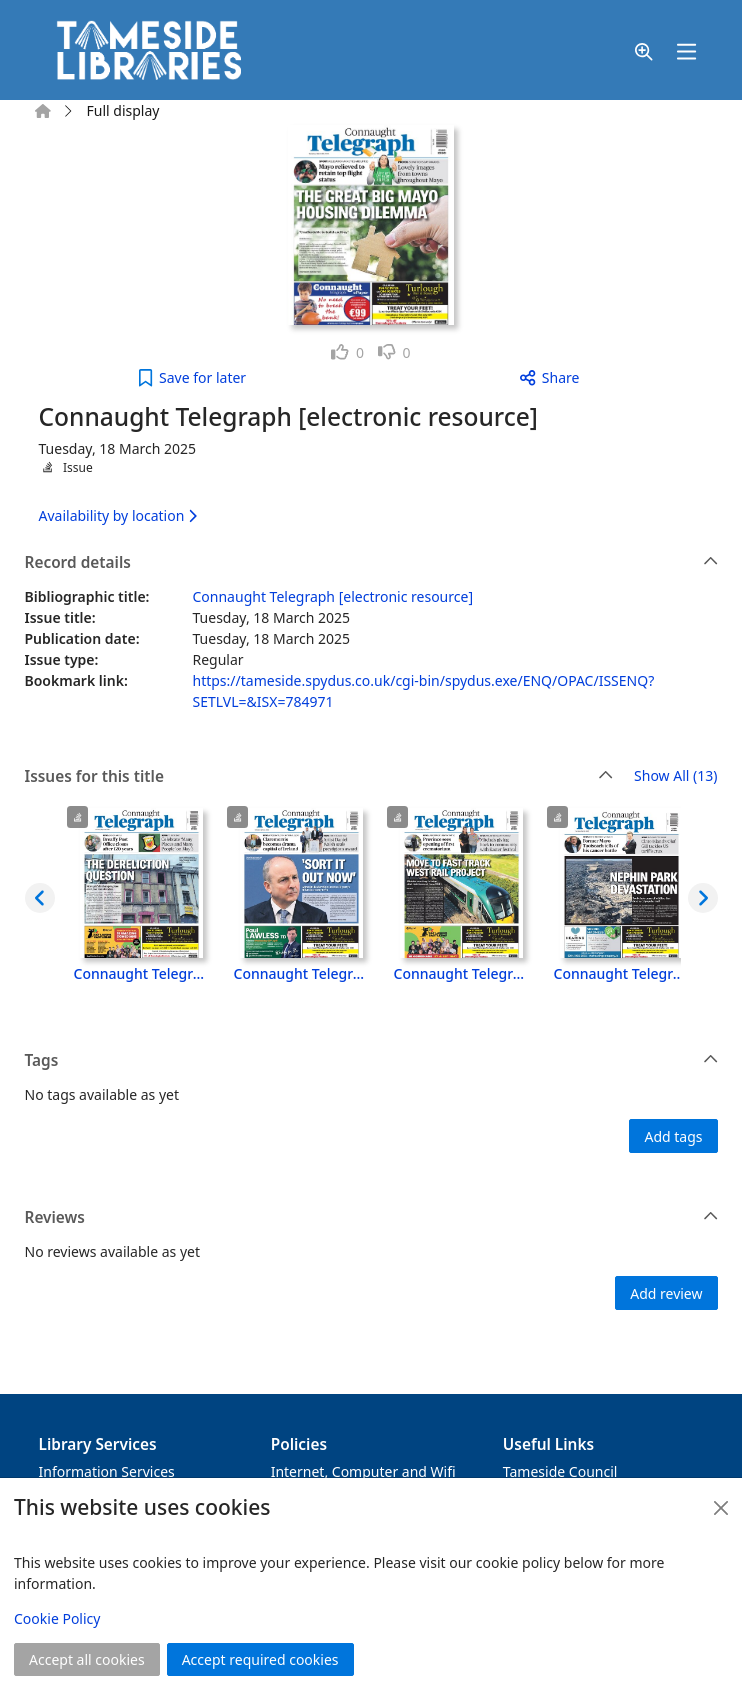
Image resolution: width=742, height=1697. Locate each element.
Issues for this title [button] (319, 777)
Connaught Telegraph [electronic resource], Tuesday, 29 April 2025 (142, 973)
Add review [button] (666, 1293)
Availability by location (118, 515)
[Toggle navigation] (687, 52)
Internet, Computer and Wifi (363, 1471)
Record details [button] (372, 563)
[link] (347, 352)
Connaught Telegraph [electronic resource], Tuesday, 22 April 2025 (302, 973)
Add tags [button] (673, 1136)
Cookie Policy (57, 1618)
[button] (644, 52)
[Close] (721, 1508)
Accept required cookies (260, 1659)
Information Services (107, 1471)
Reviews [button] (372, 1218)
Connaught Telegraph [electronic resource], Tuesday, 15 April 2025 (462, 973)
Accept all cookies (87, 1659)
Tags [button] (372, 1061)
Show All (675, 776)
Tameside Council (560, 1471)
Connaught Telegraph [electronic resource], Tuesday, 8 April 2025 (622, 973)
